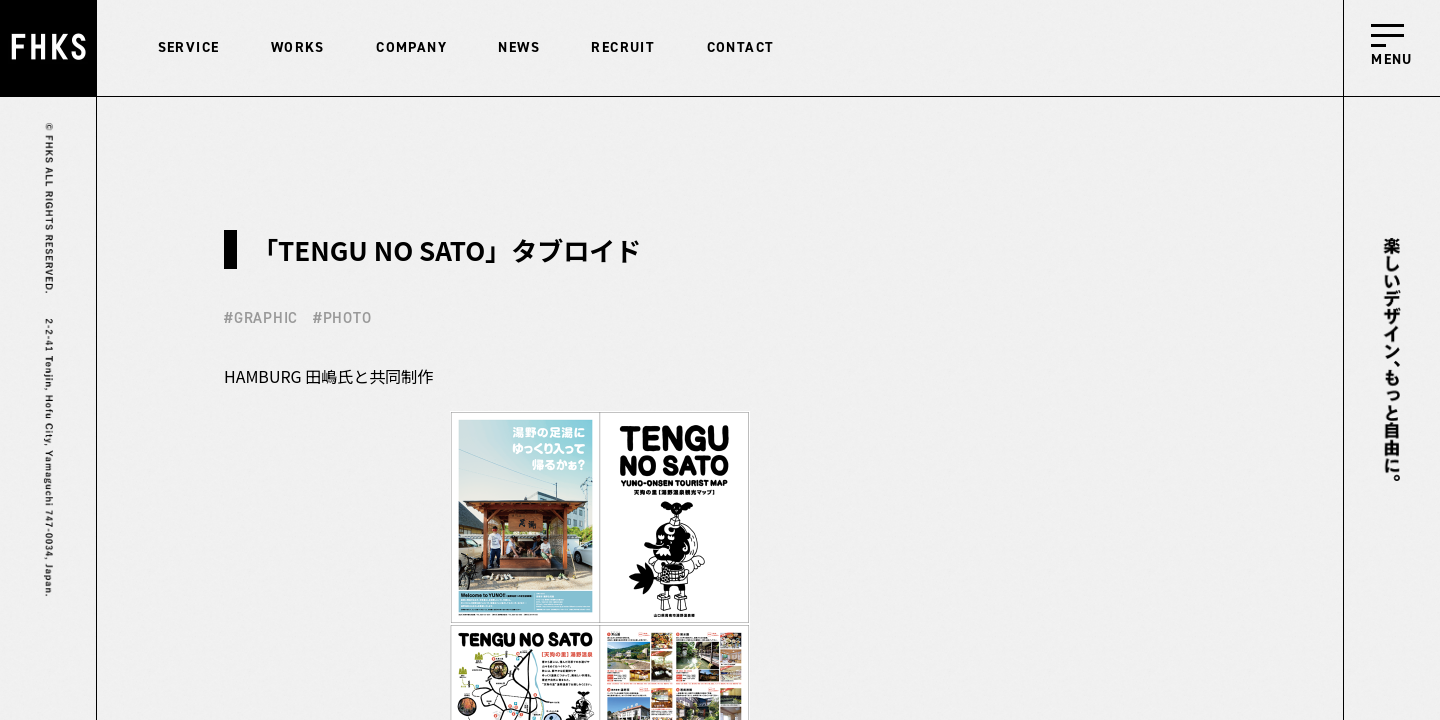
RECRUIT (623, 47)
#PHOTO (342, 318)
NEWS (519, 47)
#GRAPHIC (261, 318)
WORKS (298, 47)
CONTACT (741, 47)
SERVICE (189, 47)
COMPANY (411, 47)
